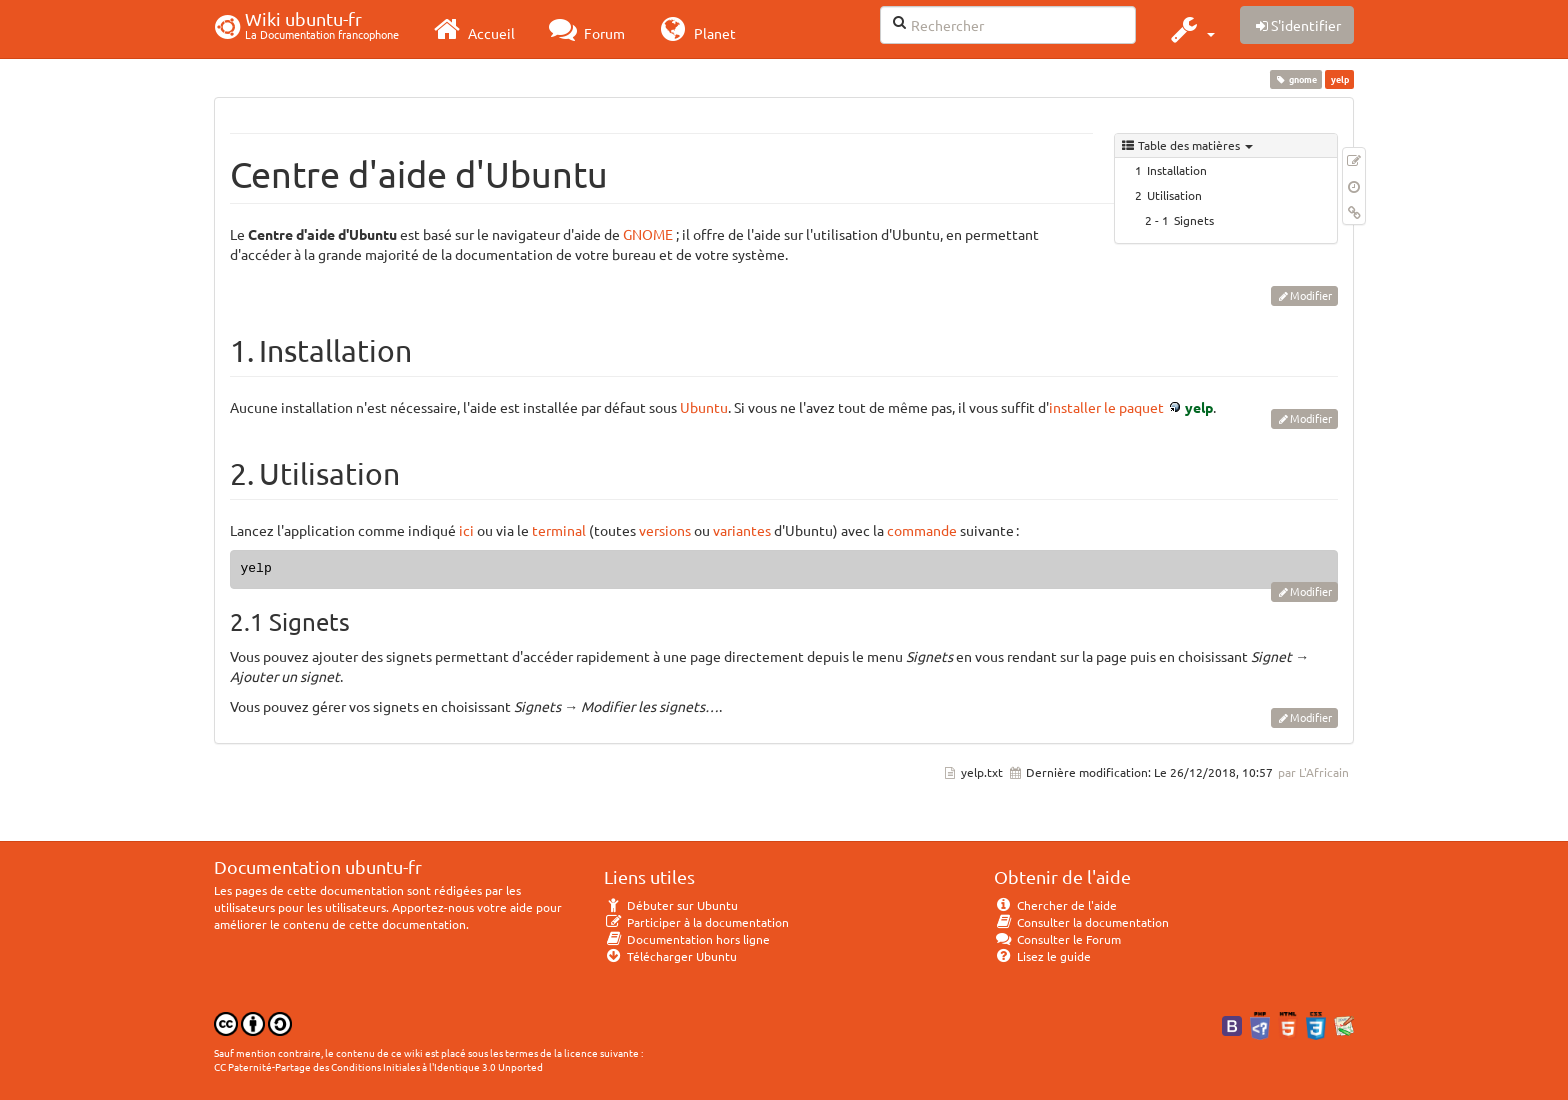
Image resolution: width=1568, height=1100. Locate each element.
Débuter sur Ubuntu (671, 905)
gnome (1296, 79)
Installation (1177, 170)
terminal (559, 530)
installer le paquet (1106, 407)
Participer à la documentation (696, 922)
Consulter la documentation (1081, 922)
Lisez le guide (1042, 956)
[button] (1190, 29)
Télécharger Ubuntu (670, 956)
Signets (1194, 220)
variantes (742, 530)
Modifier (1311, 295)
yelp (1199, 407)
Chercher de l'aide (1055, 905)
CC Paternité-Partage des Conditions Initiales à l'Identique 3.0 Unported (378, 1066)
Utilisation (1174, 195)
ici (466, 530)
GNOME (648, 234)
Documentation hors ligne (687, 939)
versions (665, 530)
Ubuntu (704, 407)
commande (922, 530)
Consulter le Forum (1057, 939)
